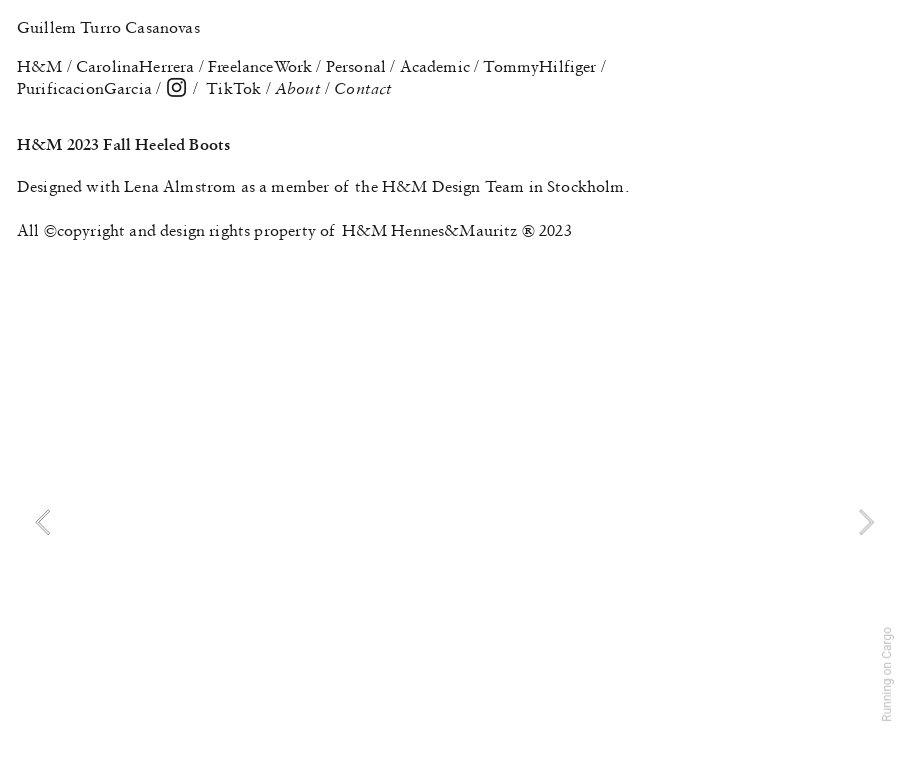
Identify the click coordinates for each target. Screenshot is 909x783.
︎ (176, 88)
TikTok (233, 88)
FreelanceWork (260, 66)
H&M (40, 66)
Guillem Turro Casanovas (108, 27)
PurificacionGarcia (84, 88)
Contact (363, 88)
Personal (356, 66)
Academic (435, 66)
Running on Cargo (887, 674)
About (300, 88)
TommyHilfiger (539, 66)
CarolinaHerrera (135, 66)
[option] (454, 522)
